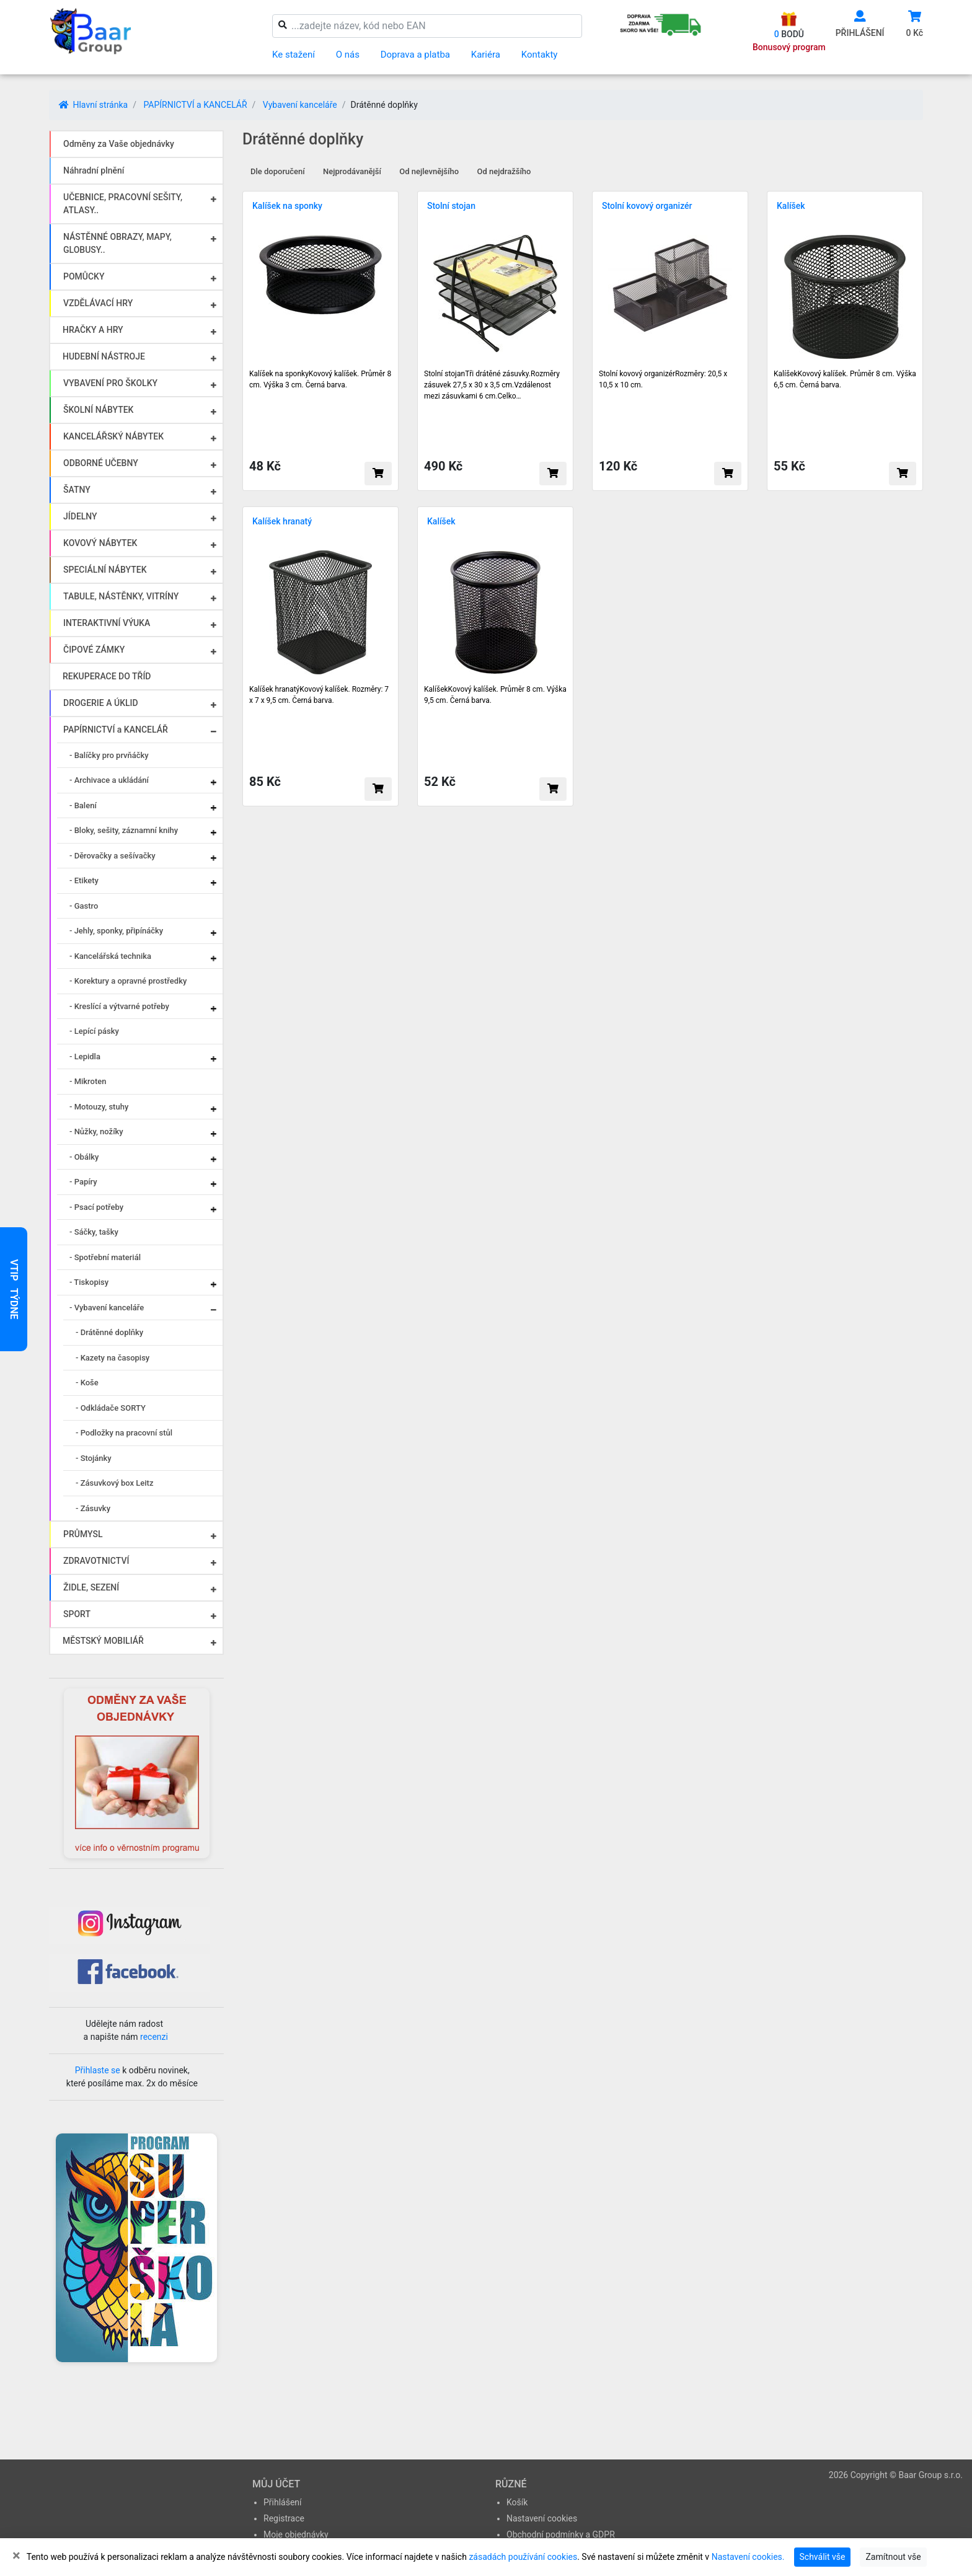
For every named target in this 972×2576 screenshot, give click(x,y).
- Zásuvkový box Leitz (114, 1483)
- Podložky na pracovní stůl (124, 1432)
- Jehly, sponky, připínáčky (116, 930)
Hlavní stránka (93, 105)
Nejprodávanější (352, 171)
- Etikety (84, 880)
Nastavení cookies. (748, 2557)
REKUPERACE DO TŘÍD (107, 676)
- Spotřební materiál (105, 1257)
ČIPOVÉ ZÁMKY (94, 650)
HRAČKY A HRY (93, 330)
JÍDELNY (80, 516)
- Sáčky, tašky (93, 1232)
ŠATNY (77, 490)
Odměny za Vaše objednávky (118, 144)
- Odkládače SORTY (111, 1408)
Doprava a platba (415, 54)
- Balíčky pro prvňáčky (109, 755)
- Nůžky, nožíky (96, 1131)
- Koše (87, 1382)
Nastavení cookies (541, 2518)
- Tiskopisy (88, 1282)
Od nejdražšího (504, 171)
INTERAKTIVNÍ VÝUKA (106, 623)
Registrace (283, 2518)
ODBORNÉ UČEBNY (100, 463)
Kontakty (539, 54)
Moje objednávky (296, 2534)
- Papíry (83, 1181)
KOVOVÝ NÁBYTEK (100, 543)
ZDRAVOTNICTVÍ (96, 1561)
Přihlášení (282, 2502)
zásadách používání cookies (523, 2557)
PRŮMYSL (82, 1534)
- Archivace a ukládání (109, 780)
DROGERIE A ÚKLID (100, 703)
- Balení (83, 805)
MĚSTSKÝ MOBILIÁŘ (103, 1641)
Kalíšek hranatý (282, 521)
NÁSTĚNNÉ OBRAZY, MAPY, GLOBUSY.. (117, 243)
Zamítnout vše (893, 2557)
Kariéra (485, 54)
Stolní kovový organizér (647, 206)
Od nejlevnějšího (429, 171)
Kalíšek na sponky (287, 206)
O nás (348, 54)
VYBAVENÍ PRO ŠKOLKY (110, 383)
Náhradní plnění (94, 170)
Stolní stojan (451, 206)
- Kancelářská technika (110, 956)
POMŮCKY (84, 276)
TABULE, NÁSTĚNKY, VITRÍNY (121, 596)
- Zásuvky (93, 1508)
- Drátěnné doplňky (109, 1332)
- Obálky (84, 1157)
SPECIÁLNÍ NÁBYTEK (105, 570)
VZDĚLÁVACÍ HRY (98, 303)
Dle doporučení (277, 171)
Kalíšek (791, 206)
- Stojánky (94, 1458)
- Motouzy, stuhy (98, 1106)
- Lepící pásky (94, 1031)
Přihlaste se (97, 2070)
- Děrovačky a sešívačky (112, 855)
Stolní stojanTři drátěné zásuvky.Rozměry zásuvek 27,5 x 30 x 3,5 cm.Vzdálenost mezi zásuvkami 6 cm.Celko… (492, 384)
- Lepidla (84, 1056)
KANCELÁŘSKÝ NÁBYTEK (113, 436)
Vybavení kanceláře (300, 105)
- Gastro (83, 906)
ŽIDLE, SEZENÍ (91, 1587)
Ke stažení (293, 54)
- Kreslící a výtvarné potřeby (119, 1006)
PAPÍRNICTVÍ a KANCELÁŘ (195, 105)
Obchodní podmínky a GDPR (560, 2534)
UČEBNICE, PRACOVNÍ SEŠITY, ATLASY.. (122, 203)
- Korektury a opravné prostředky (128, 981)
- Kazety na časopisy (112, 1357)
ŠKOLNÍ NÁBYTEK (98, 410)
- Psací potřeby (96, 1207)
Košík (517, 2502)
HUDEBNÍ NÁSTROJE (104, 356)
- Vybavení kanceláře (106, 1307)
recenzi (154, 2037)
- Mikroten (87, 1081)
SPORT (77, 1614)
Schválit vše (823, 2557)
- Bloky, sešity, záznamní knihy (123, 830)
